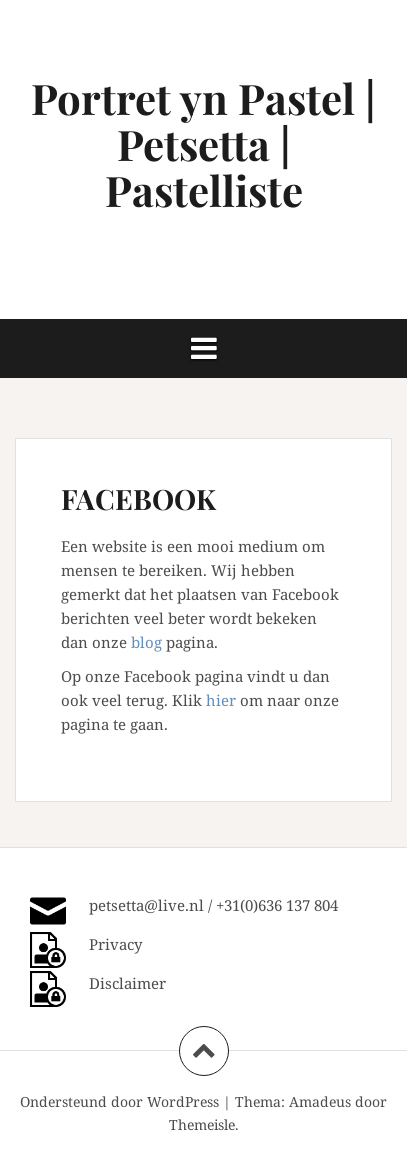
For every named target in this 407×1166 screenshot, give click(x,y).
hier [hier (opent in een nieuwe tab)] (221, 700)
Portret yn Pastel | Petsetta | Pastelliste (203, 144)
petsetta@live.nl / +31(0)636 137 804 (213, 905)
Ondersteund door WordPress (119, 1101)
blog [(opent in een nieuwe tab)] (146, 642)
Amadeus (320, 1101)
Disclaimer (127, 983)
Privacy (115, 944)
